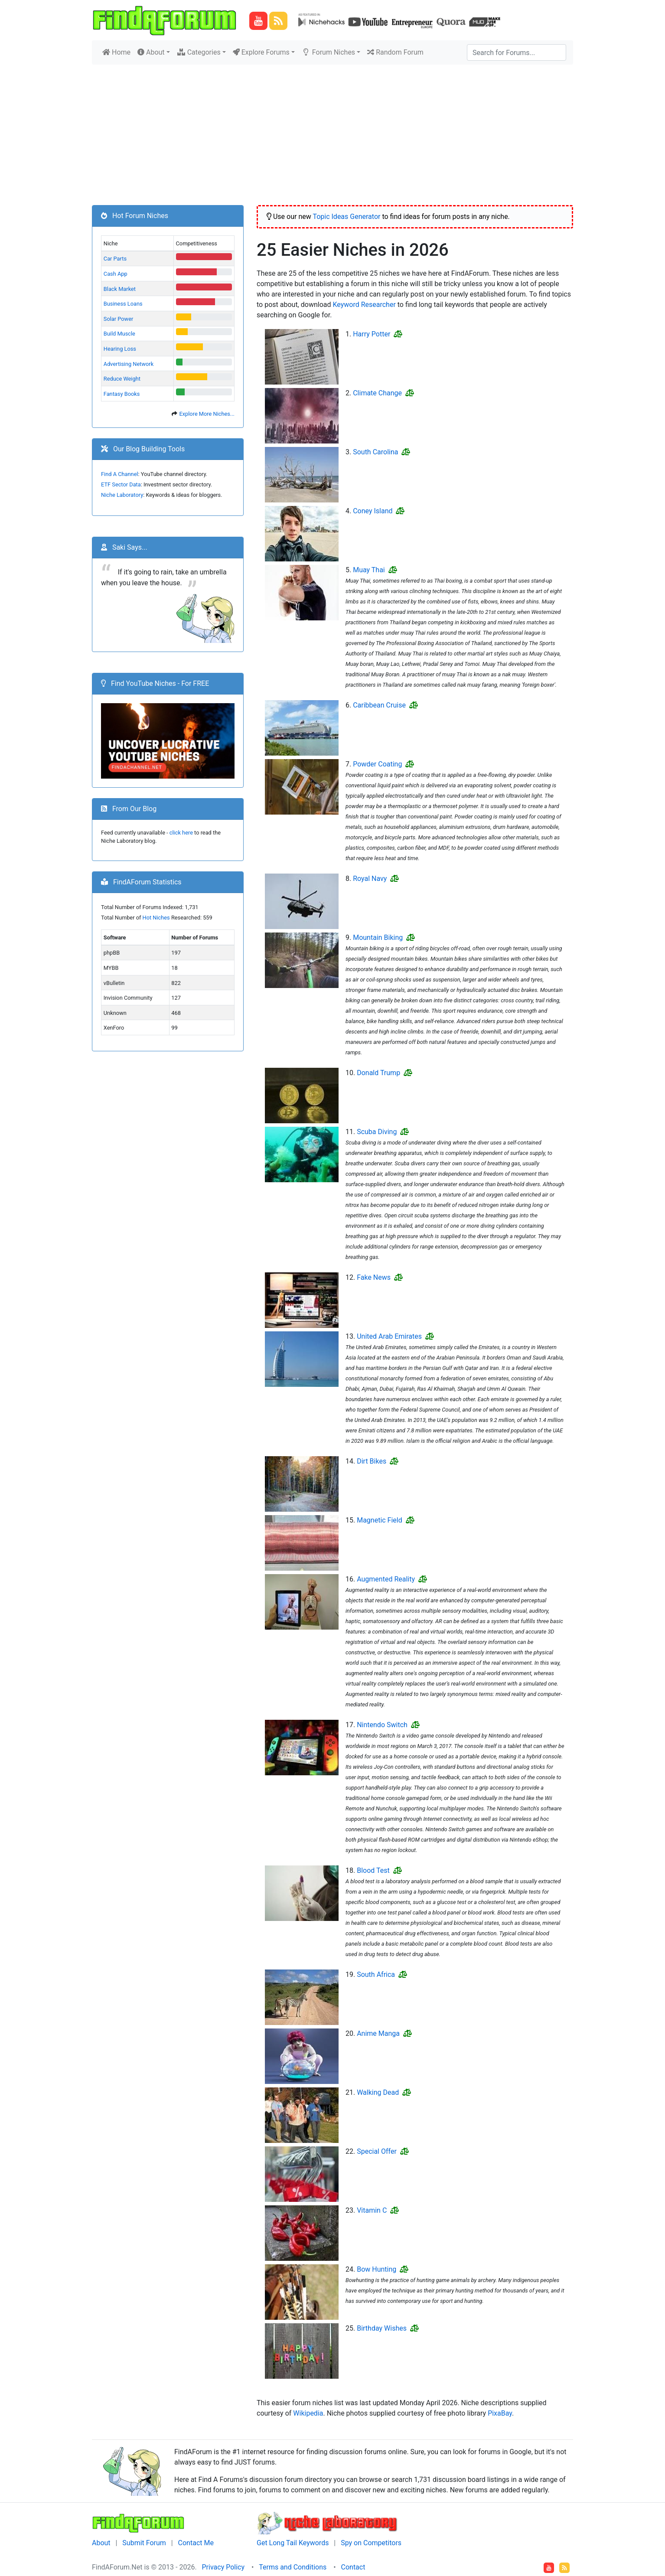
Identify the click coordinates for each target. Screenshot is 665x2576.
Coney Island (372, 511)
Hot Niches (156, 917)
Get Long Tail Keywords (293, 2543)
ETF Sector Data (121, 484)
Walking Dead (378, 2092)
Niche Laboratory (122, 495)
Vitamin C (372, 2210)
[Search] (516, 52)
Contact (353, 2567)
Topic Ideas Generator (346, 216)
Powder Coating (377, 764)
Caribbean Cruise (379, 705)
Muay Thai (369, 570)
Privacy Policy (223, 2567)
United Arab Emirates (389, 1336)
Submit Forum (144, 2543)
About (101, 2543)
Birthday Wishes (382, 2328)
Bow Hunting (376, 2269)
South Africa (376, 1974)
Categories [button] (199, 52)
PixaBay (500, 2413)
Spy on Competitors (371, 2543)
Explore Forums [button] (261, 52)
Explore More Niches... (207, 414)
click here (181, 832)
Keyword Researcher (363, 304)
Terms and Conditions (292, 2567)
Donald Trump (378, 1073)
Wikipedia (308, 2413)
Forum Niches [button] (328, 52)
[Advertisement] (332, 129)
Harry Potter (371, 334)
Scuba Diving (377, 1132)
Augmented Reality (386, 1579)
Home (118, 51)
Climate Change (377, 393)
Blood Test (373, 1870)
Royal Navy (370, 878)
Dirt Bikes (371, 1461)
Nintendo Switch (382, 1725)
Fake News (374, 1277)
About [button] (151, 52)
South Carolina (375, 452)
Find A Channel (119, 474)
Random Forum (395, 52)
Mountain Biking (378, 937)
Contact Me (196, 2543)
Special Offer (377, 2151)
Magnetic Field (379, 1520)
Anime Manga (378, 2033)
